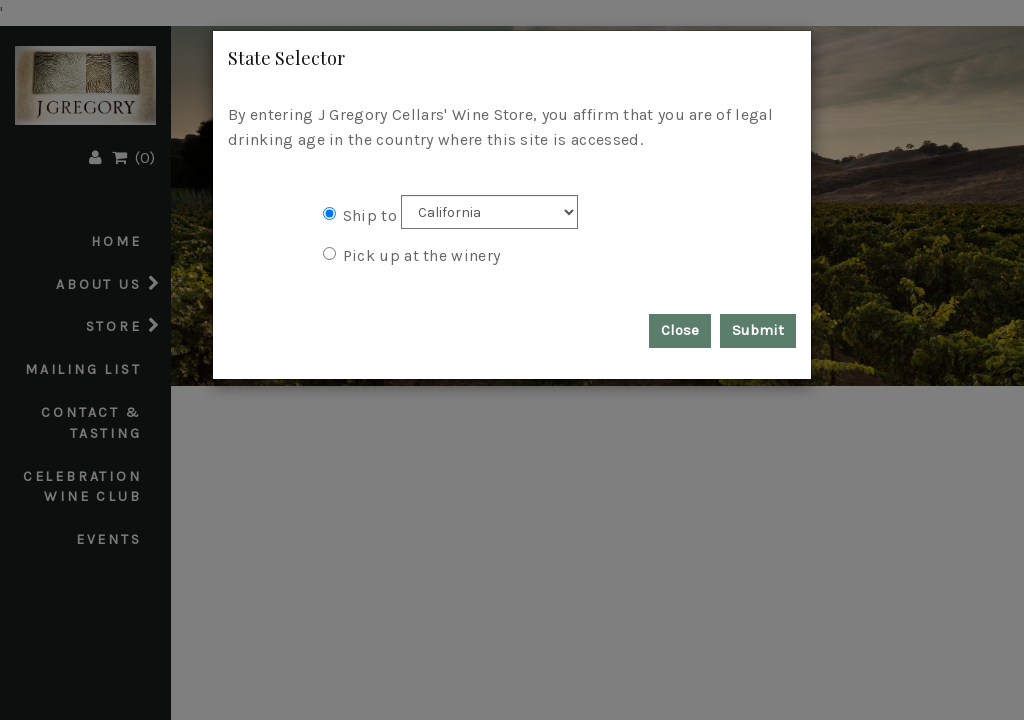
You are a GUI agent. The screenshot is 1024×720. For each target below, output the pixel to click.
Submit (758, 330)
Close (680, 330)
